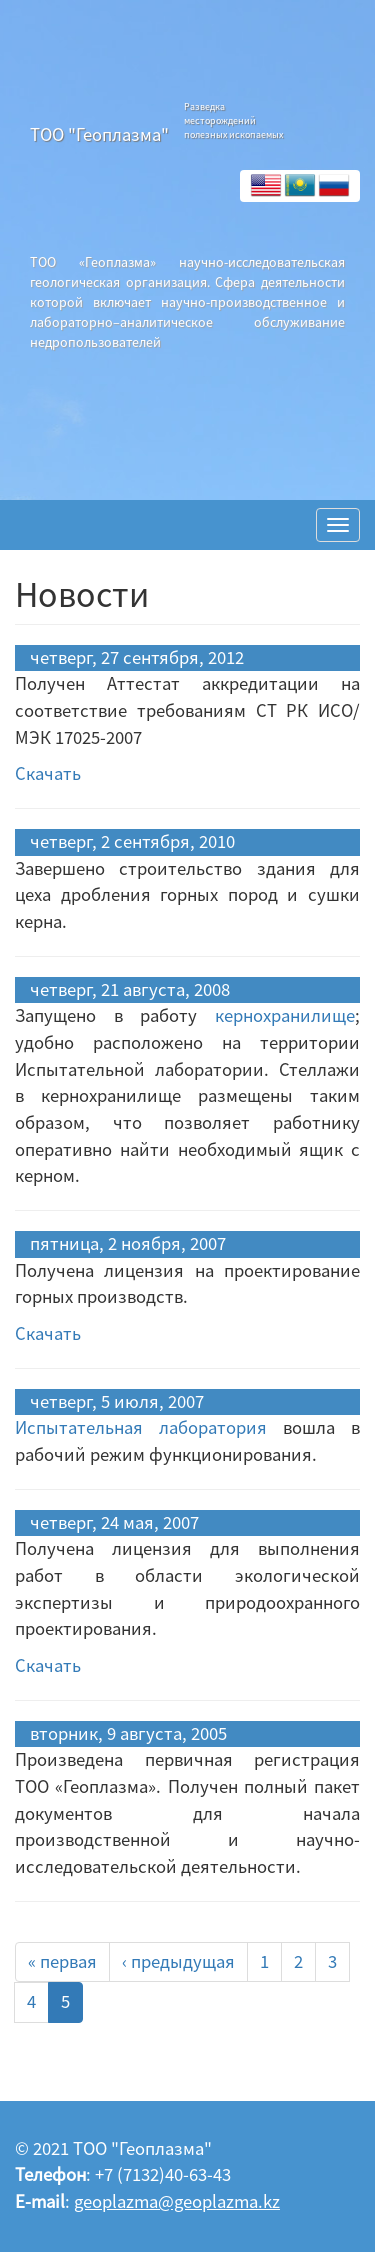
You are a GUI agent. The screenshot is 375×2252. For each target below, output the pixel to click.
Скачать (48, 773)
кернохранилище (285, 1015)
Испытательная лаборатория (141, 1427)
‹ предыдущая (178, 1961)
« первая (62, 1961)
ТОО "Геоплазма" (99, 134)
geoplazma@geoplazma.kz (177, 2201)
